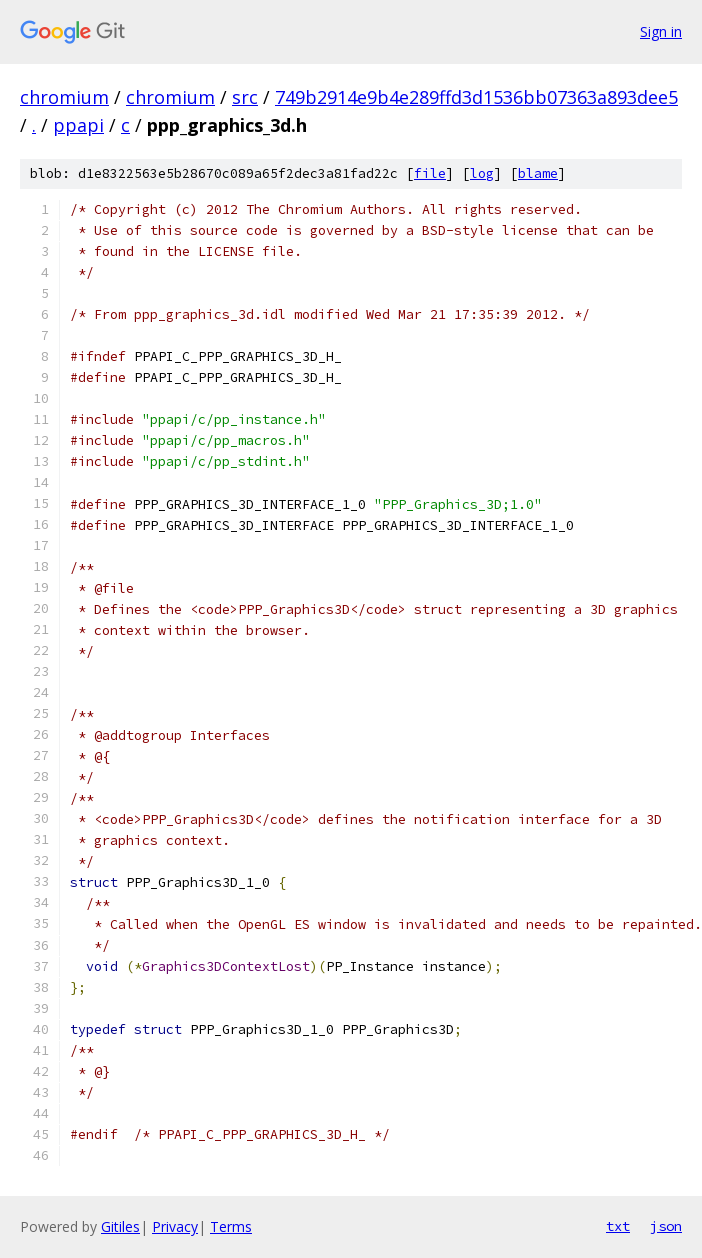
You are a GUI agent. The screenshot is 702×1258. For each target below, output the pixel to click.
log (482, 173)
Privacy (175, 1226)
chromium (64, 97)
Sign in (661, 31)
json (666, 1226)
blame (538, 173)
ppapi (78, 125)
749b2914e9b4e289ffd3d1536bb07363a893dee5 (476, 97)
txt (618, 1226)
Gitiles (120, 1226)
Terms (231, 1226)
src (245, 97)
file (430, 173)
